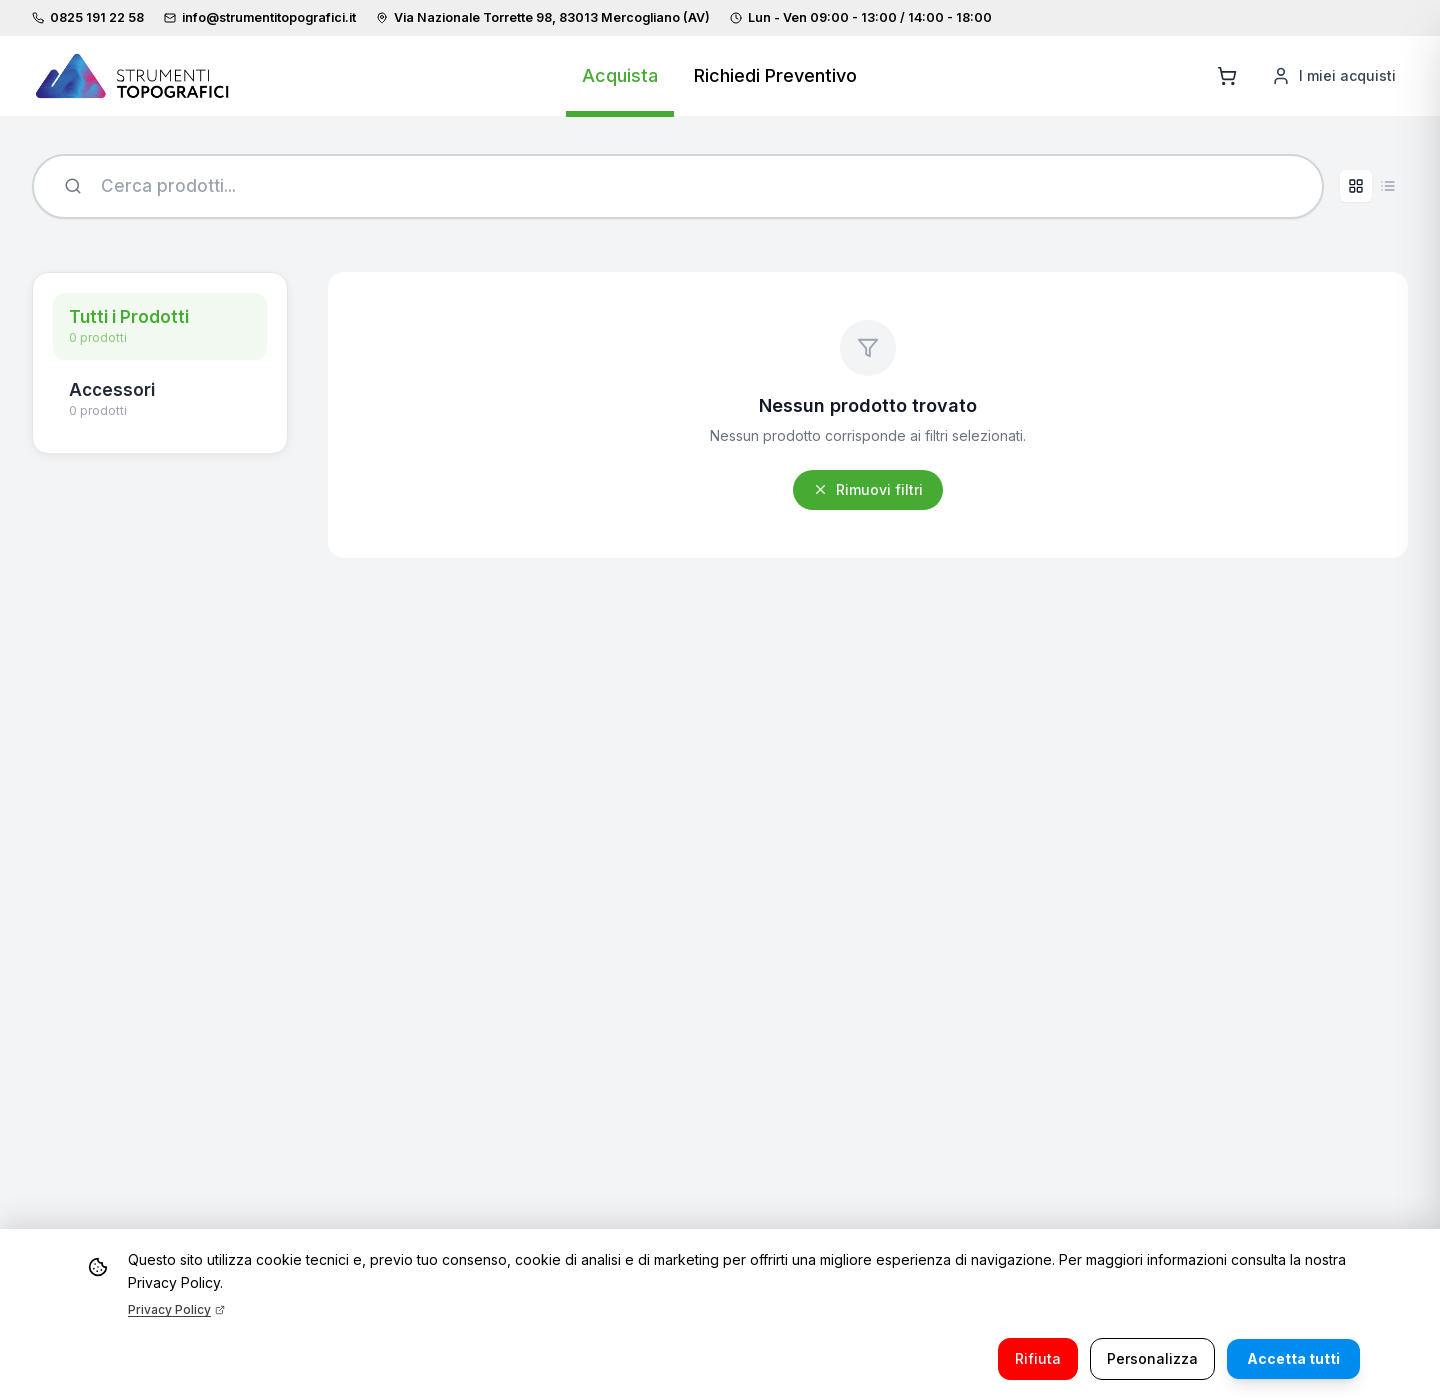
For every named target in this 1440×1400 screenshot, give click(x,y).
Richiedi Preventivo (775, 75)
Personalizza (1152, 1358)
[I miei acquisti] (1333, 76)
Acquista (620, 75)
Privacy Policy (176, 1309)
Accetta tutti (1293, 1358)
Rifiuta (1038, 1358)
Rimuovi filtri (868, 489)
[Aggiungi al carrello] (1227, 76)
